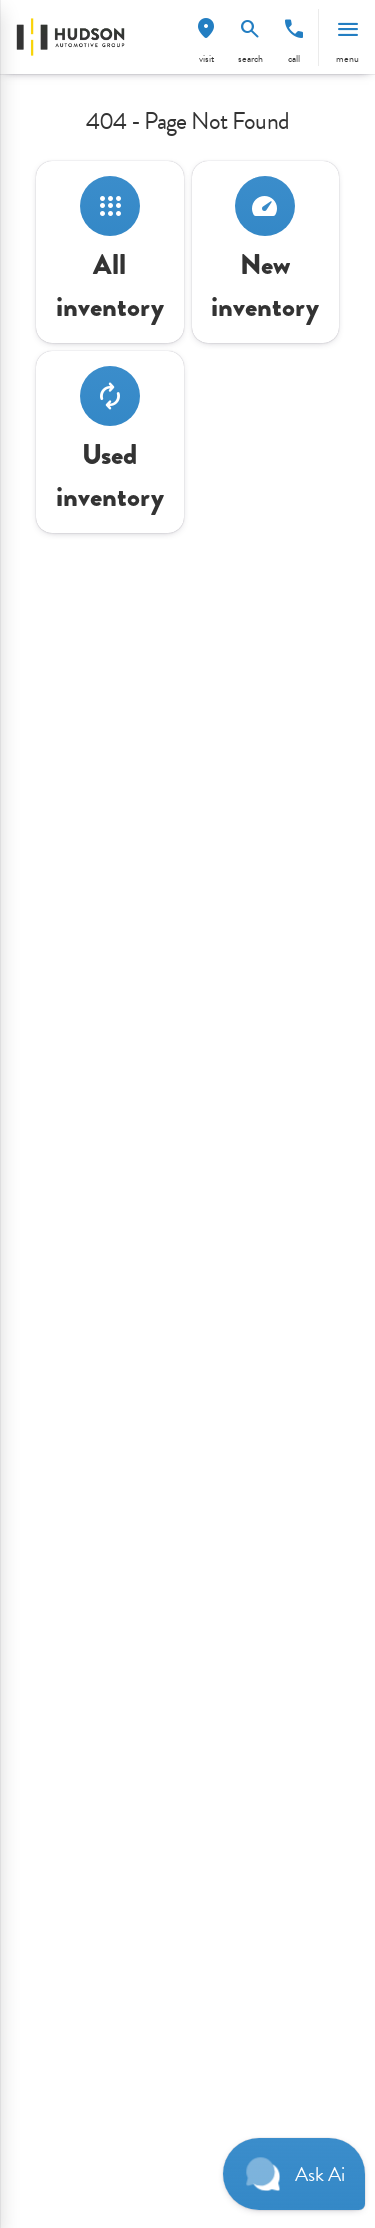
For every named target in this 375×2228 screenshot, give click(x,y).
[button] (206, 37)
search (250, 58)
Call (294, 58)
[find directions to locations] (206, 29)
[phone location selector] (294, 29)
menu (347, 58)
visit (206, 58)
